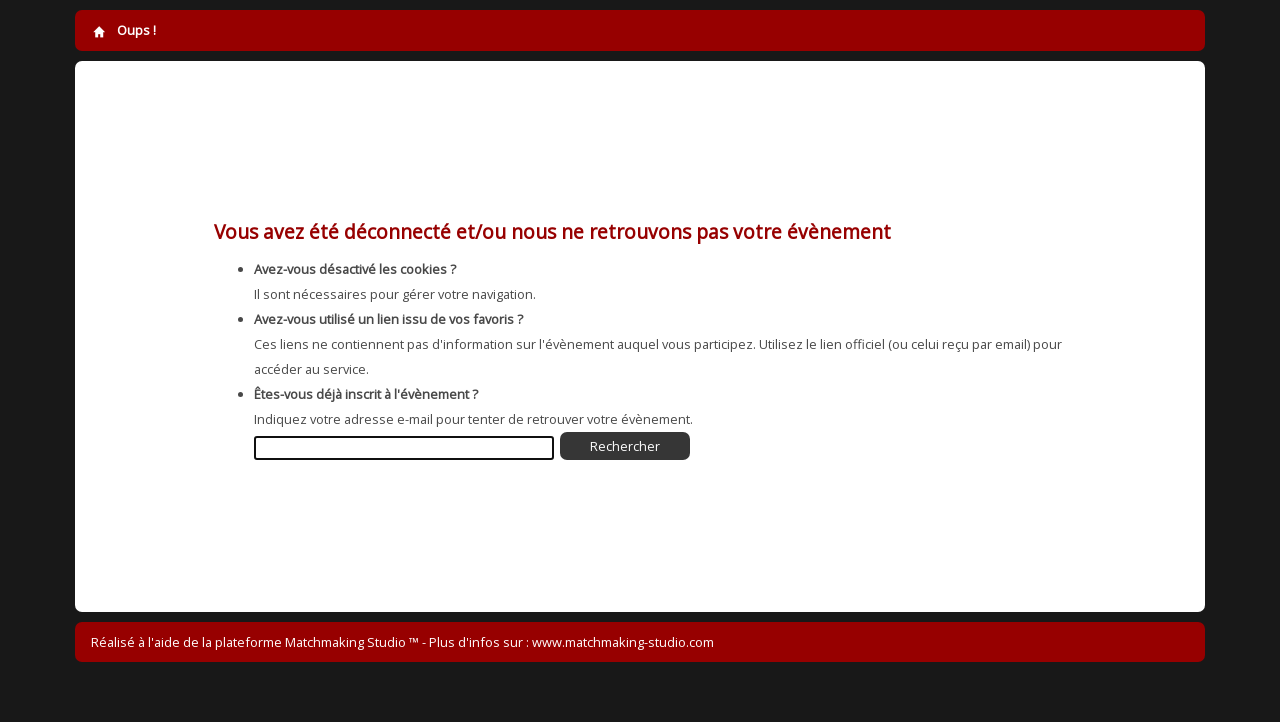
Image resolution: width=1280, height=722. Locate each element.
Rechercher (625, 446)
